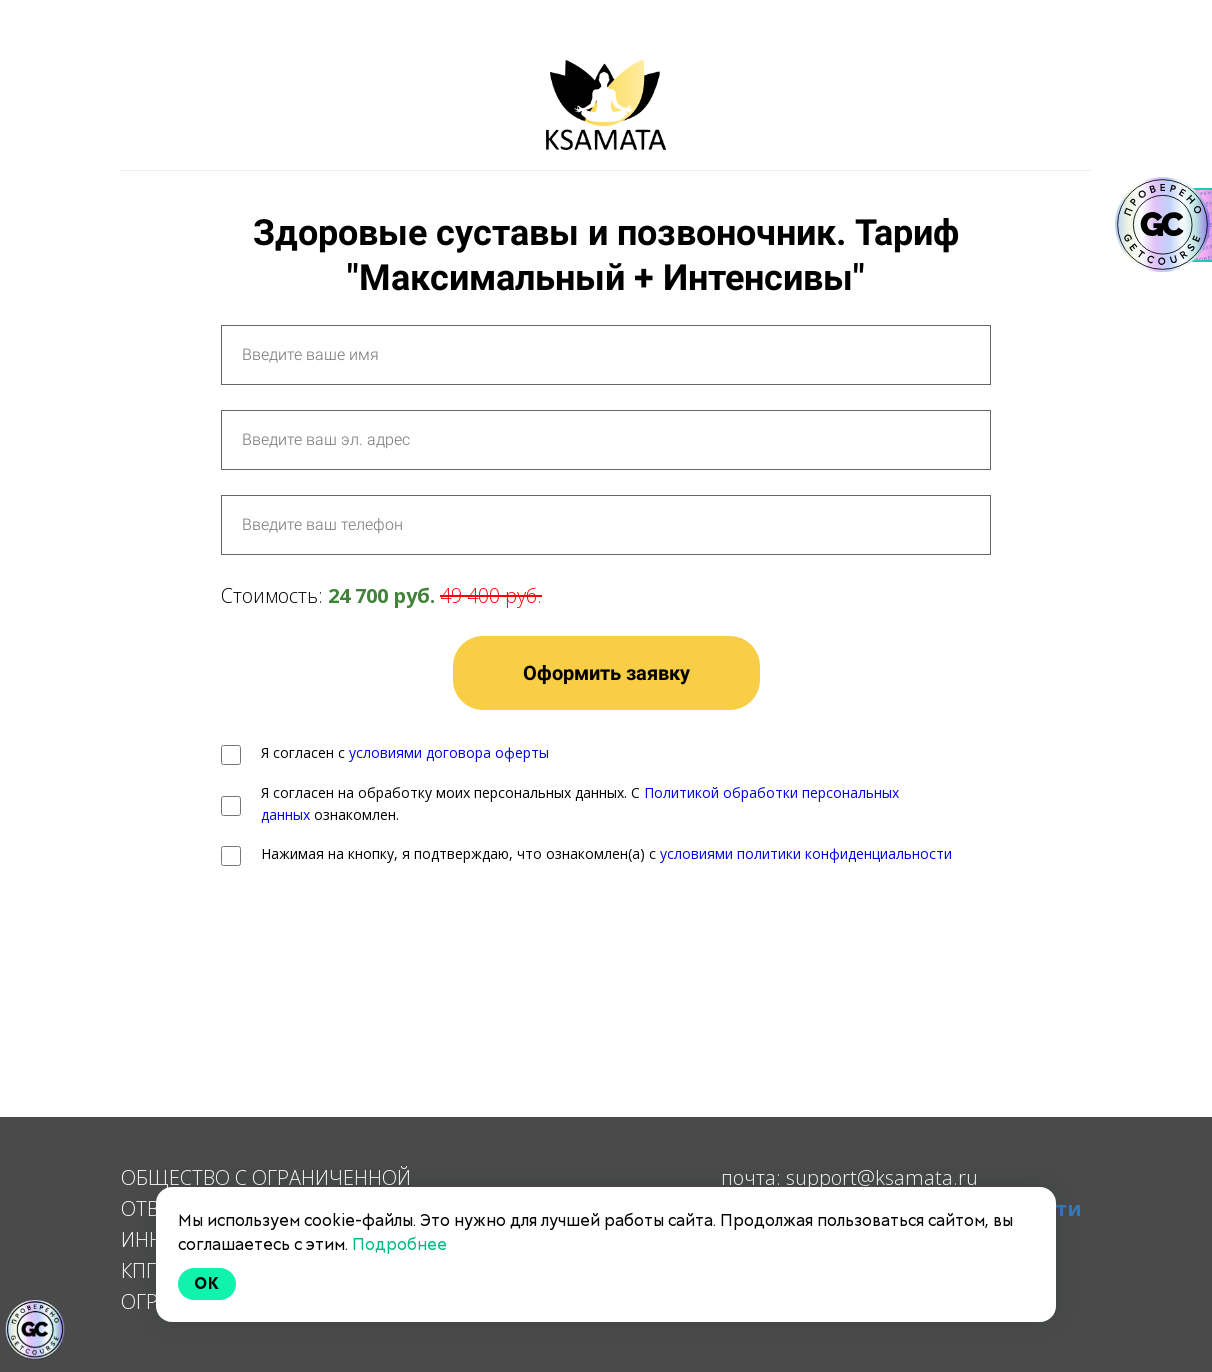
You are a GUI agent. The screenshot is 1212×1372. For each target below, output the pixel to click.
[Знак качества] (35, 1330)
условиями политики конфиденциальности (806, 853)
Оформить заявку (606, 673)
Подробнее (399, 1244)
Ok (207, 1283)
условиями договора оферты (449, 752)
